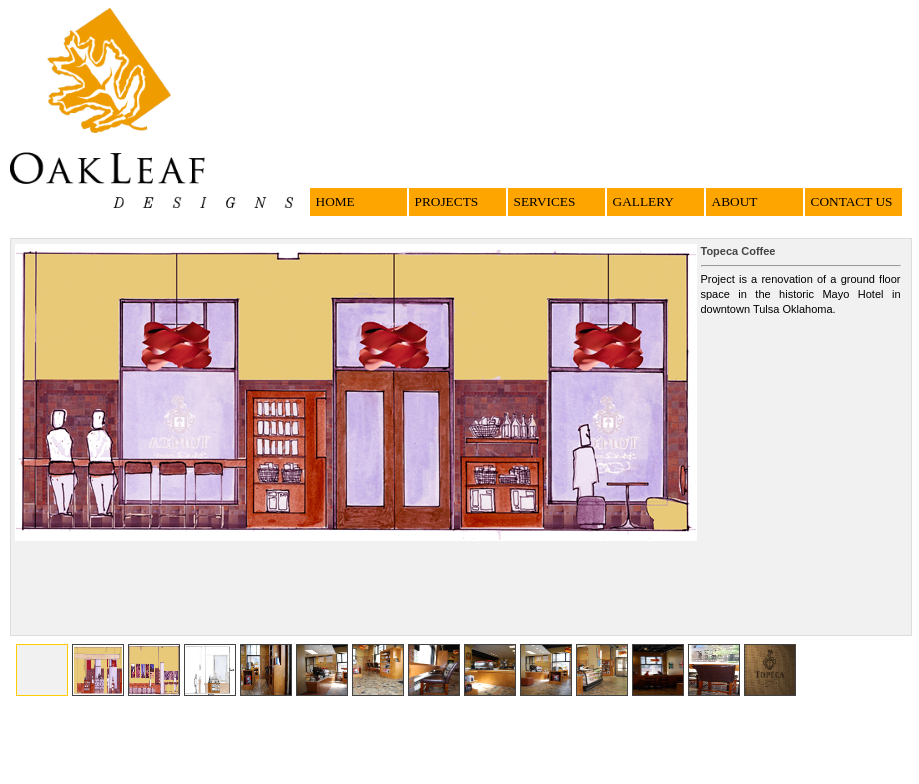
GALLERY (643, 201)
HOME (335, 201)
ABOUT (735, 201)
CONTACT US (852, 201)
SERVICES (545, 201)
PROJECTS (447, 201)
